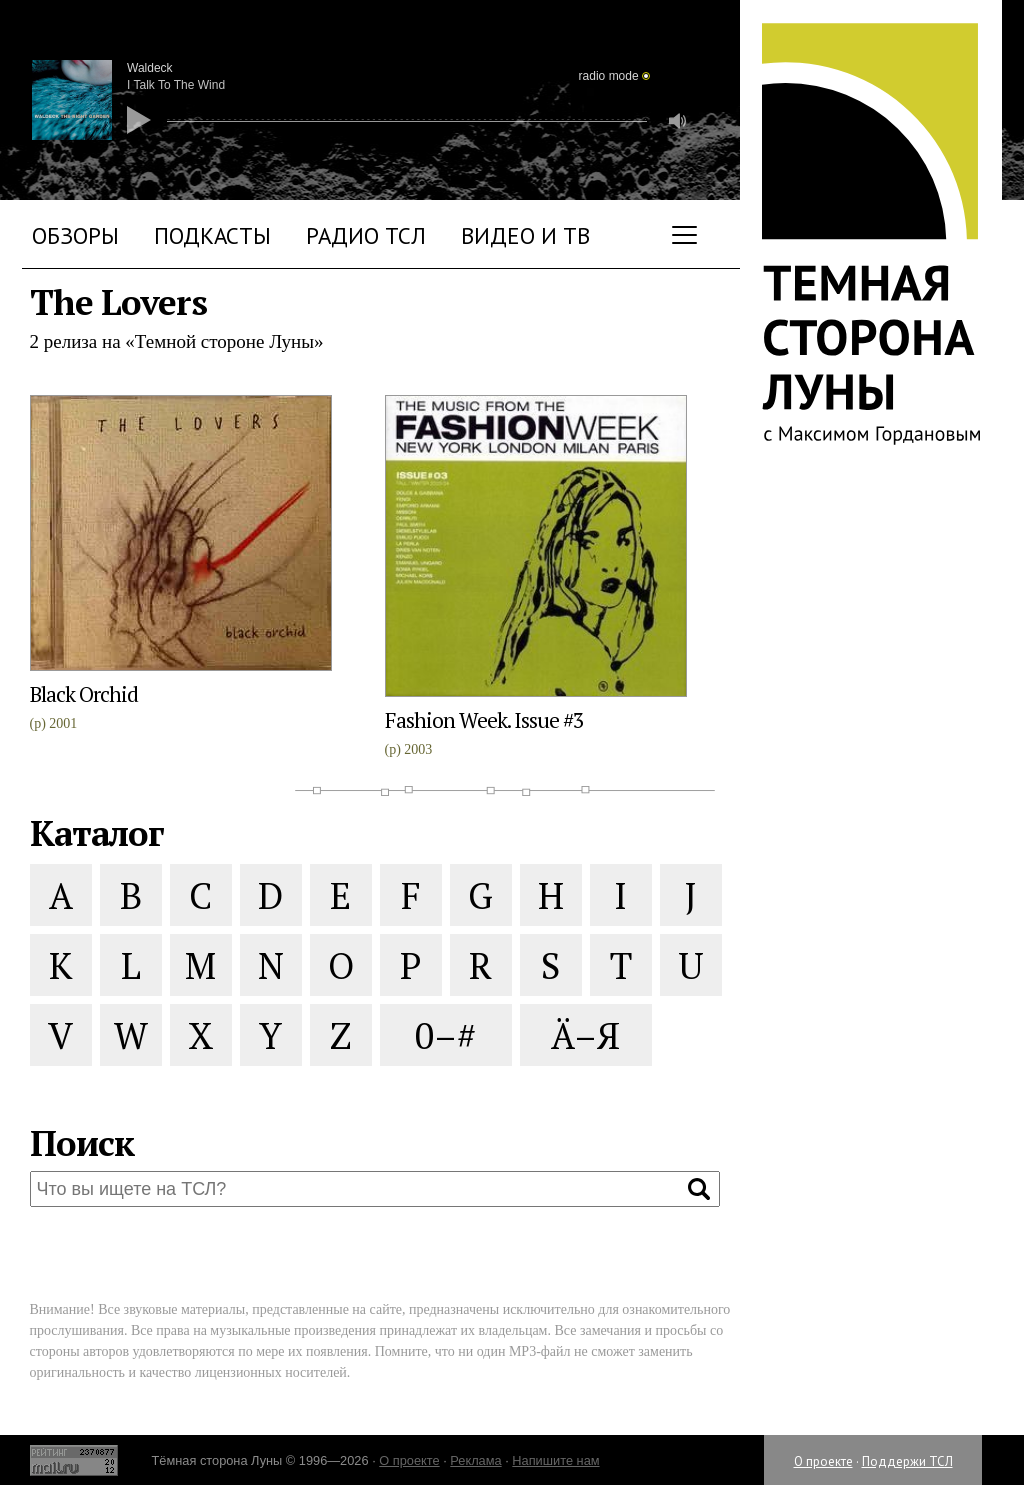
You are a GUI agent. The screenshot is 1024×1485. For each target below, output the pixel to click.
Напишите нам (555, 1460)
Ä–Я (585, 1035)
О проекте (823, 1461)
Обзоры (75, 235)
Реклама (475, 1460)
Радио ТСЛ (366, 235)
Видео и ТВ (525, 235)
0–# (445, 1035)
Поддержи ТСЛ (907, 1461)
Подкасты (212, 235)
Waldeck (150, 68)
